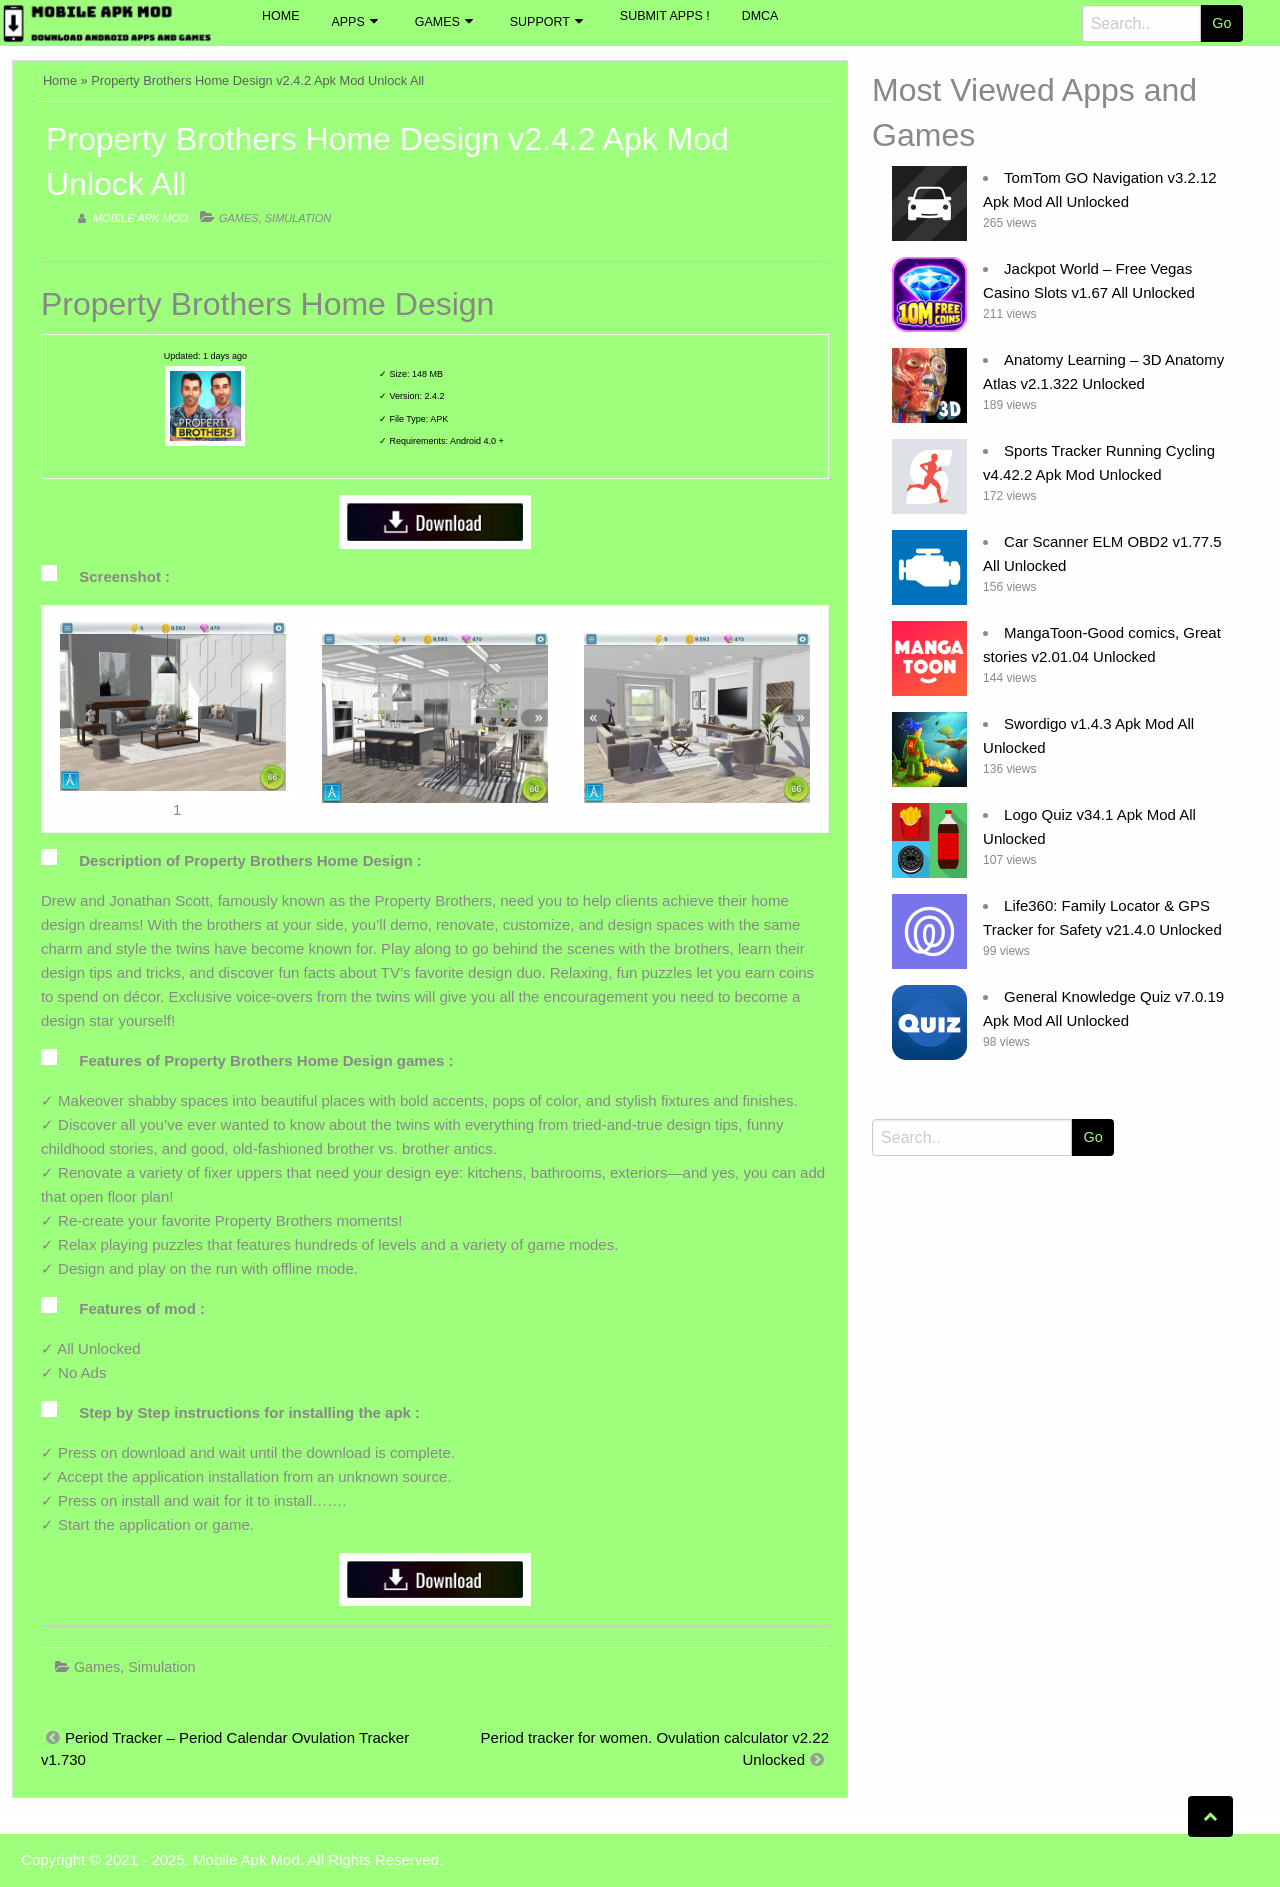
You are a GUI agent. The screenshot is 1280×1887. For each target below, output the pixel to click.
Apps (347, 22)
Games (437, 22)
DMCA (760, 16)
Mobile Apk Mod (140, 218)
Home (280, 16)
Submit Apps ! (665, 16)
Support (540, 22)
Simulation (298, 218)
